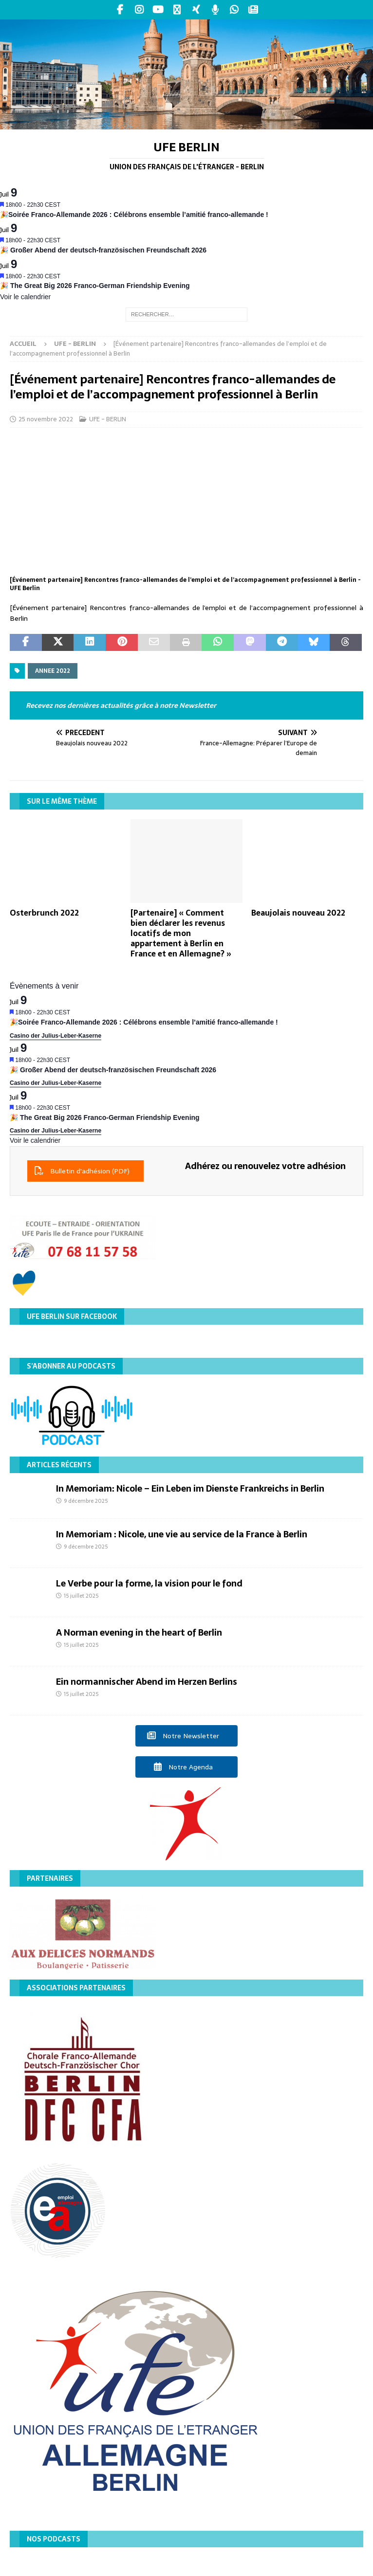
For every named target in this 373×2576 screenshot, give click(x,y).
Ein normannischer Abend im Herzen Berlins (146, 1682)
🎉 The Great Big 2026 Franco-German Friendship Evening (95, 285)
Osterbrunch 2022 (44, 912)
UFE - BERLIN (107, 419)
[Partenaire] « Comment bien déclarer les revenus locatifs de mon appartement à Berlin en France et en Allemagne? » (181, 932)
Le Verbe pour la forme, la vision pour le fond (149, 1583)
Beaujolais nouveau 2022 (298, 912)
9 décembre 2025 (86, 1500)
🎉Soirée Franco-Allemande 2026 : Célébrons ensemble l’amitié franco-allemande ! (134, 214)
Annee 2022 (52, 671)
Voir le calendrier (25, 297)
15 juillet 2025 (81, 1595)
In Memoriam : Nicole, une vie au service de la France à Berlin (181, 1534)
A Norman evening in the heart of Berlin (139, 1632)
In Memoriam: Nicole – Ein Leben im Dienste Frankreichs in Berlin (190, 1488)
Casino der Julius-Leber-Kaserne (55, 1035)
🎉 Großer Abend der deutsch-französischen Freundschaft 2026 (103, 250)
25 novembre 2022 (46, 419)
